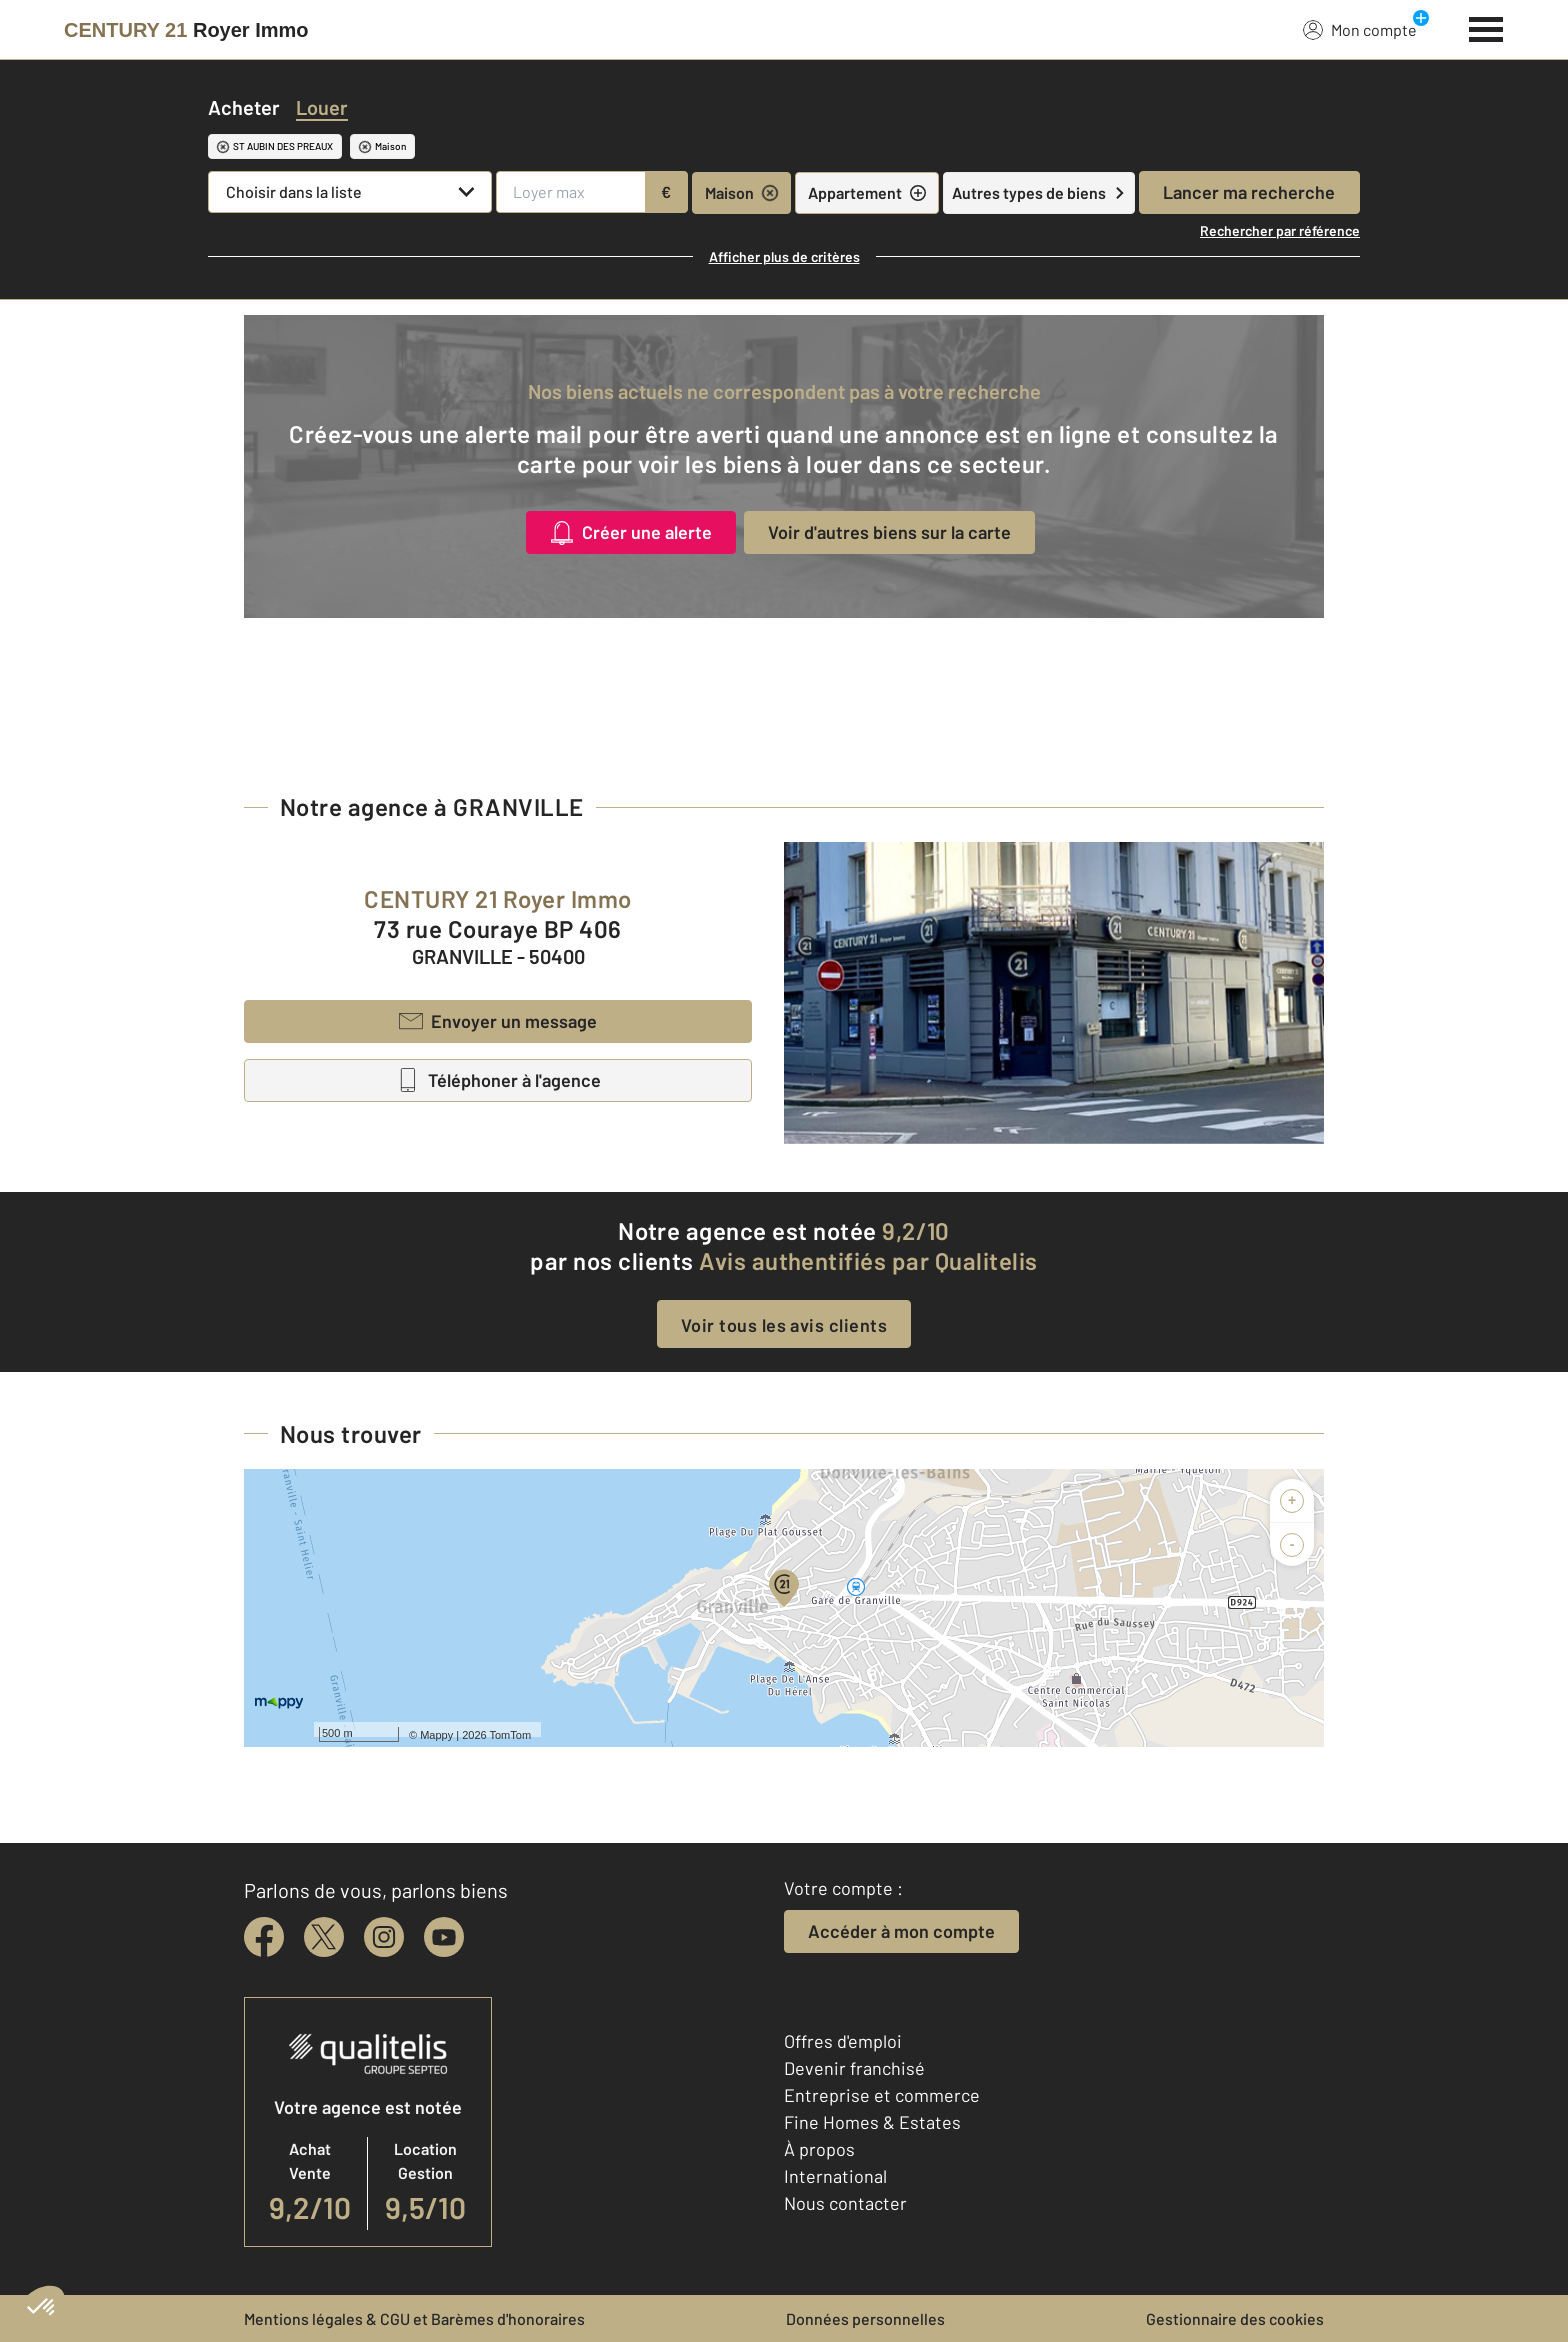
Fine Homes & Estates (872, 2122)
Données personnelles (865, 2318)
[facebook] (264, 1937)
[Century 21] (186, 30)
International (835, 2176)
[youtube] (444, 1937)
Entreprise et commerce (882, 2095)
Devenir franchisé (854, 2068)
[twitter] (324, 1937)
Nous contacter (845, 2203)
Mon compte (1360, 29)
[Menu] (1486, 27)
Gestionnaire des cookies (1235, 2318)
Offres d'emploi (843, 2041)
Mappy (436, 1735)
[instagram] (384, 1937)
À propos (819, 2149)
